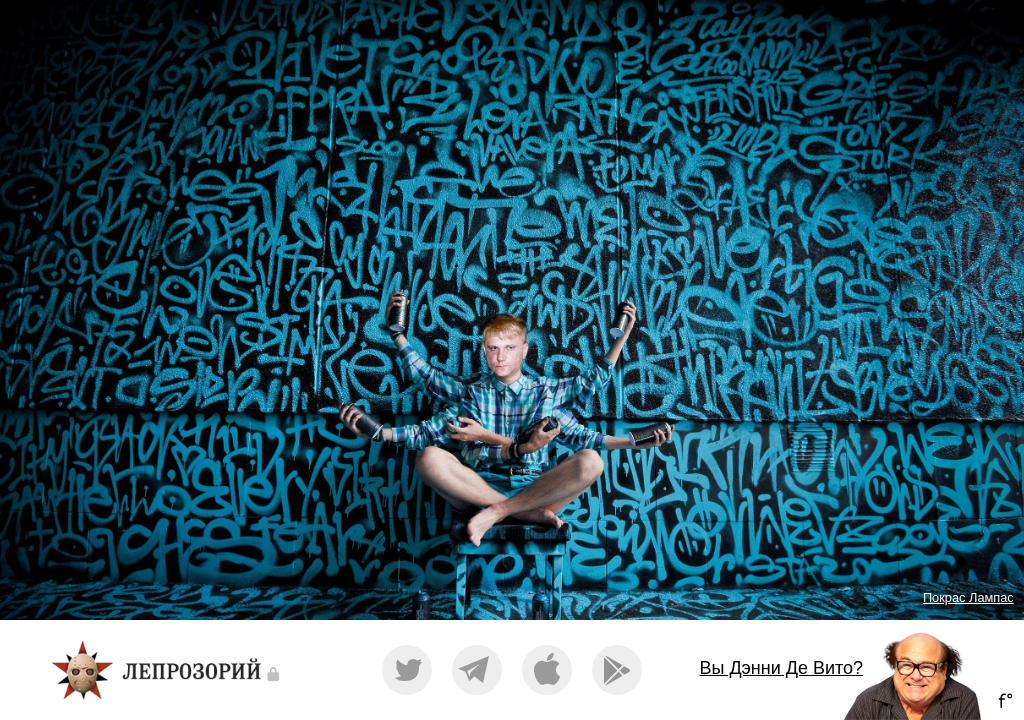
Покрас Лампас (968, 597)
